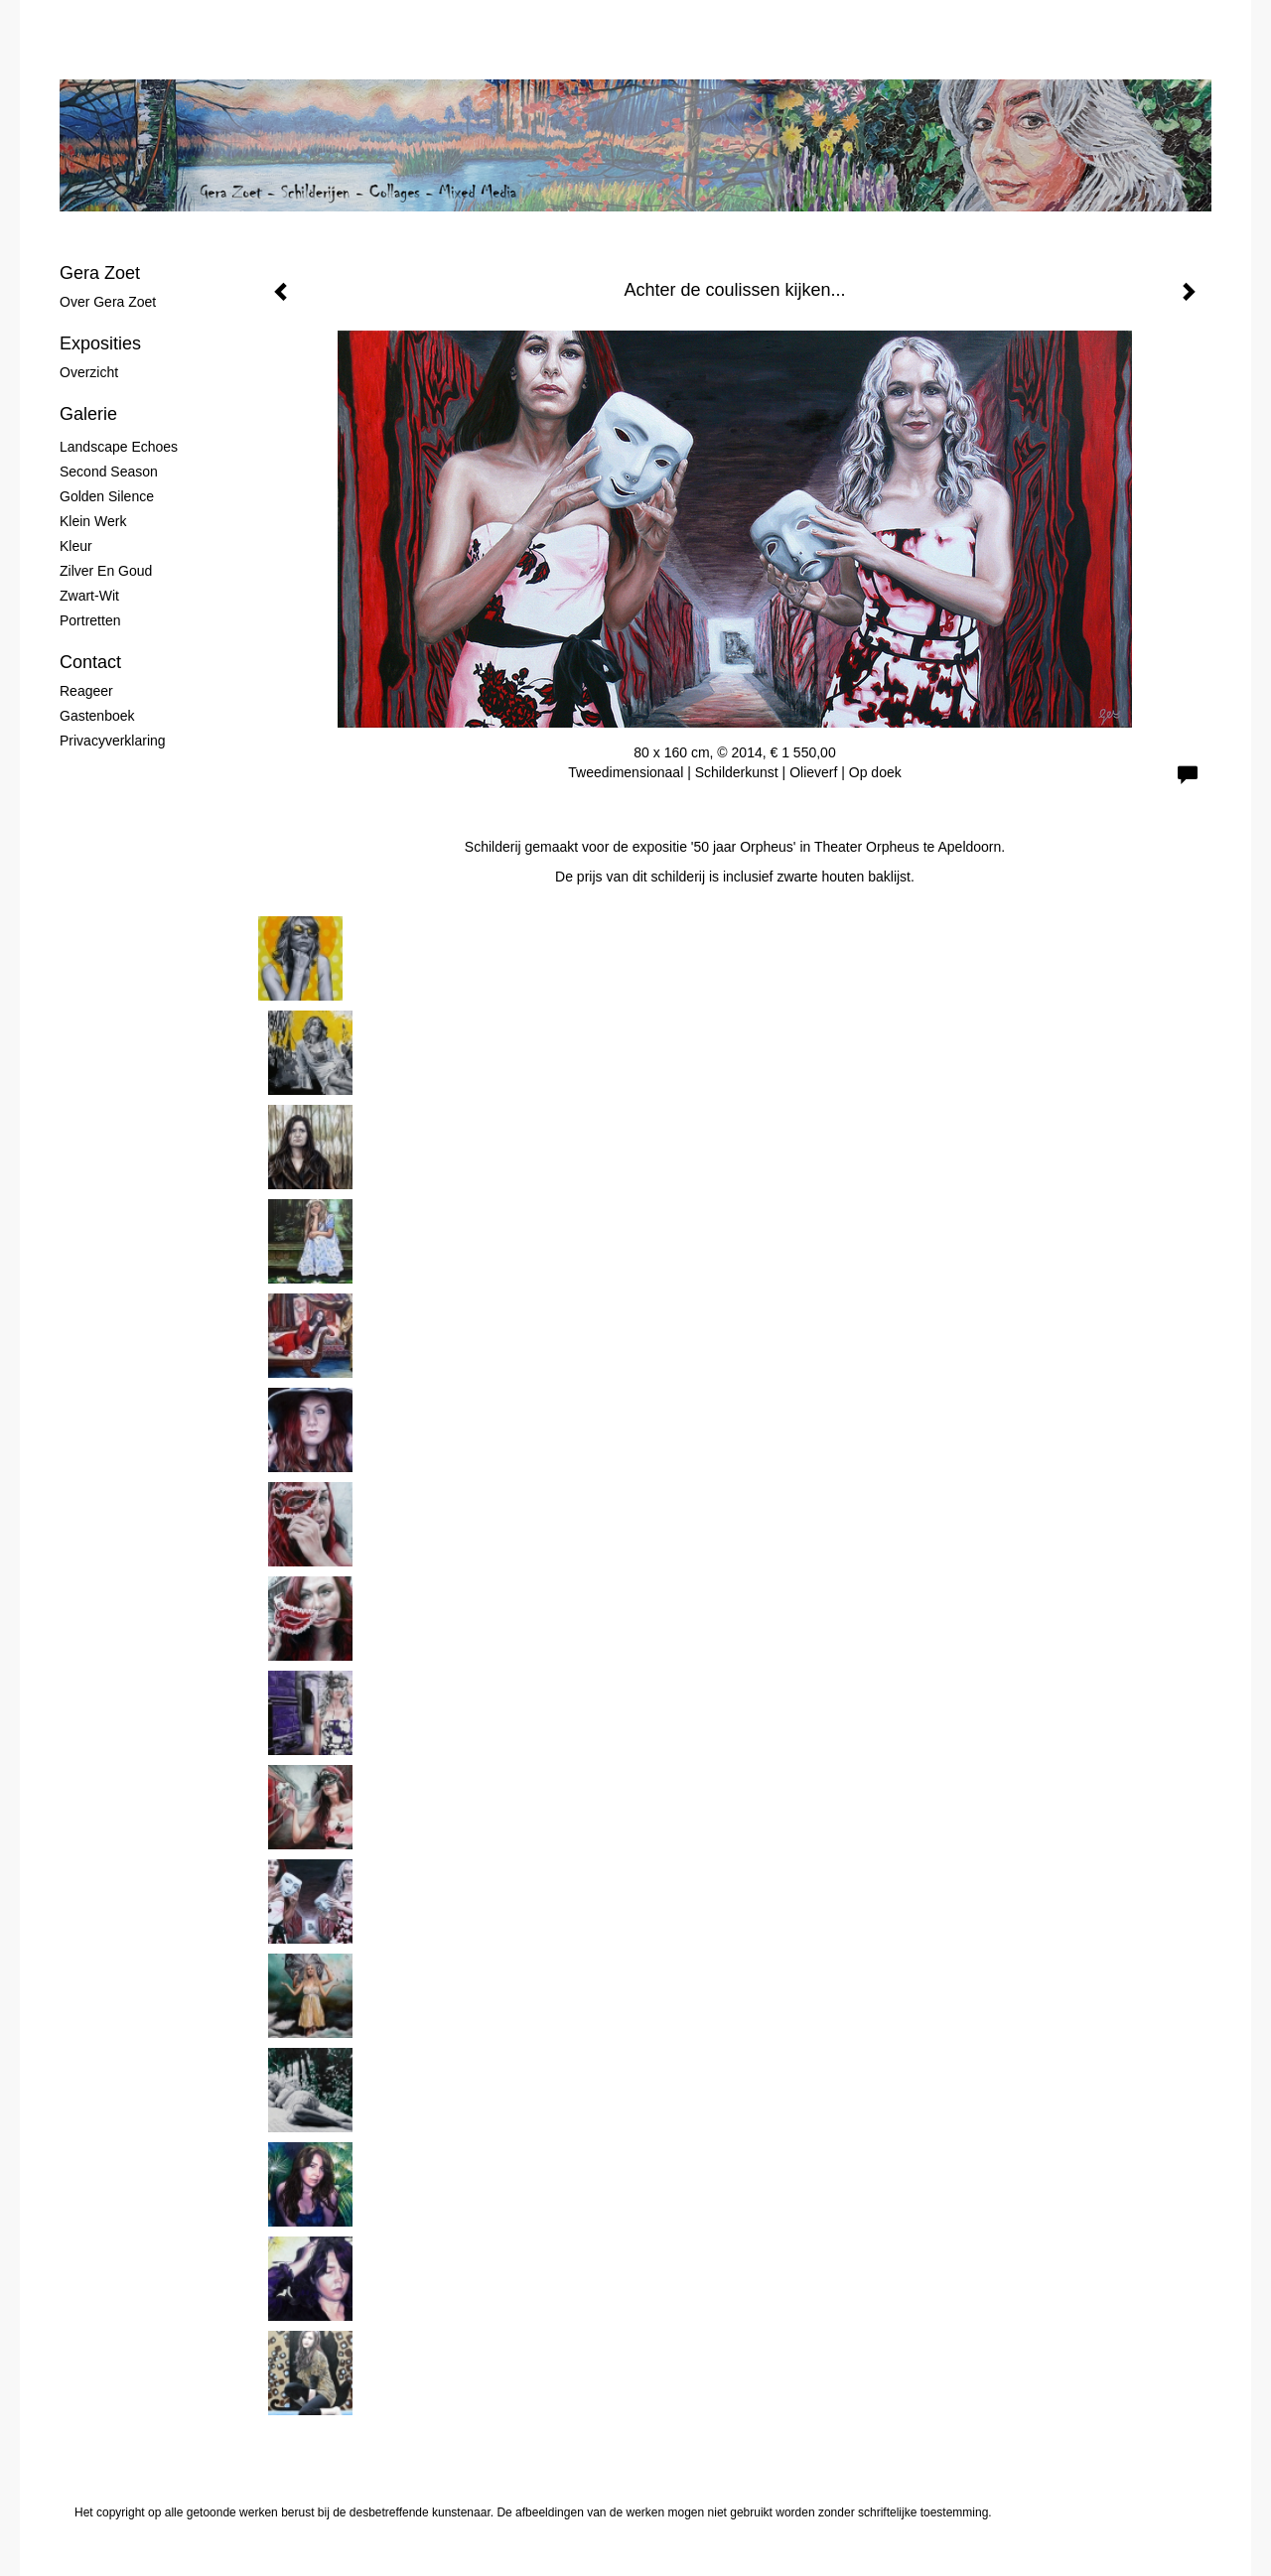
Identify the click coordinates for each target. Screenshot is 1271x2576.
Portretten (90, 620)
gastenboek (97, 716)
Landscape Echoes (119, 447)
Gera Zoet (100, 273)
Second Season (109, 471)
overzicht (89, 372)
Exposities (100, 343)
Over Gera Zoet (108, 302)
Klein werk (93, 521)
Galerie (88, 414)
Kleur (76, 546)
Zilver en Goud (106, 571)
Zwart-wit (89, 596)
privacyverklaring (113, 740)
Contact (90, 662)
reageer (86, 691)
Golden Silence (107, 496)
